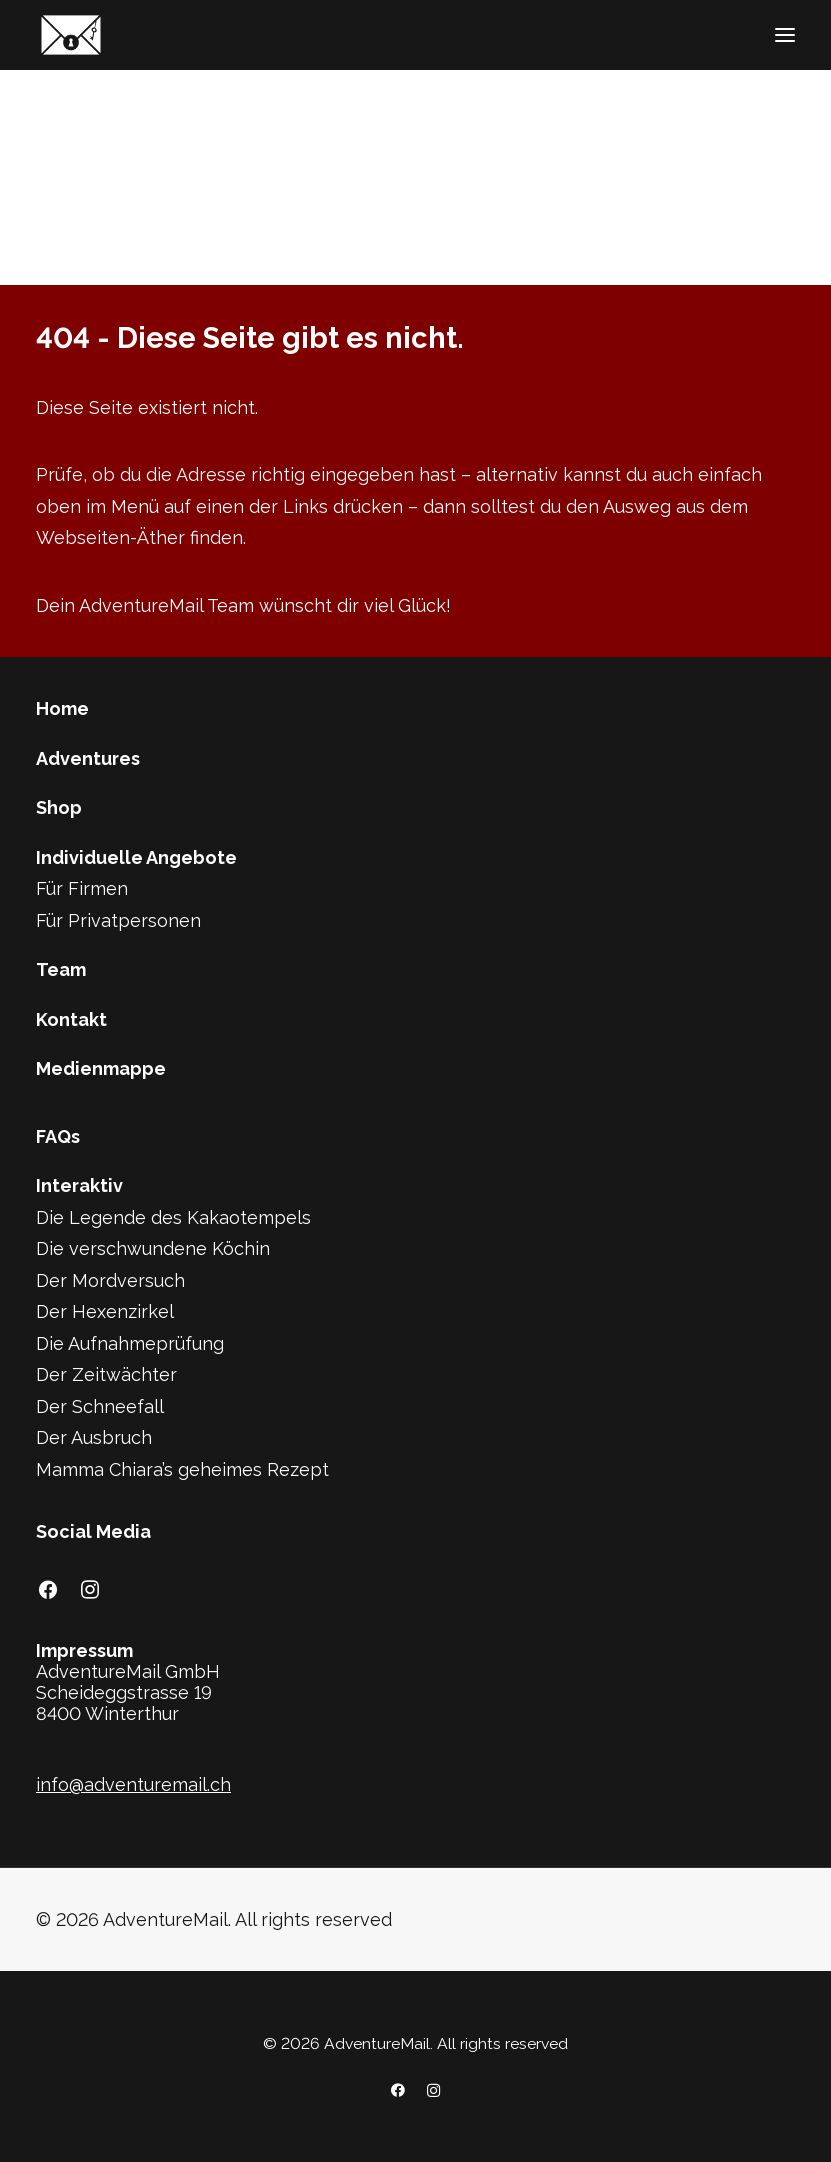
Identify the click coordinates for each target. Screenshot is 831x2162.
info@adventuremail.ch (133, 1784)
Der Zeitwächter (106, 1374)
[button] (785, 35)
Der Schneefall (100, 1406)
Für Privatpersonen (118, 920)
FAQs (58, 1136)
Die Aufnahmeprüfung (130, 1343)
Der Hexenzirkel (105, 1311)
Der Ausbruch (94, 1437)
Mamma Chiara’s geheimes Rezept (182, 1469)
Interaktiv (79, 1185)
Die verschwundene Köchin (153, 1248)
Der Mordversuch (110, 1280)
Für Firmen (82, 888)
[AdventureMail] (71, 35)
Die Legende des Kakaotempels (173, 1217)
